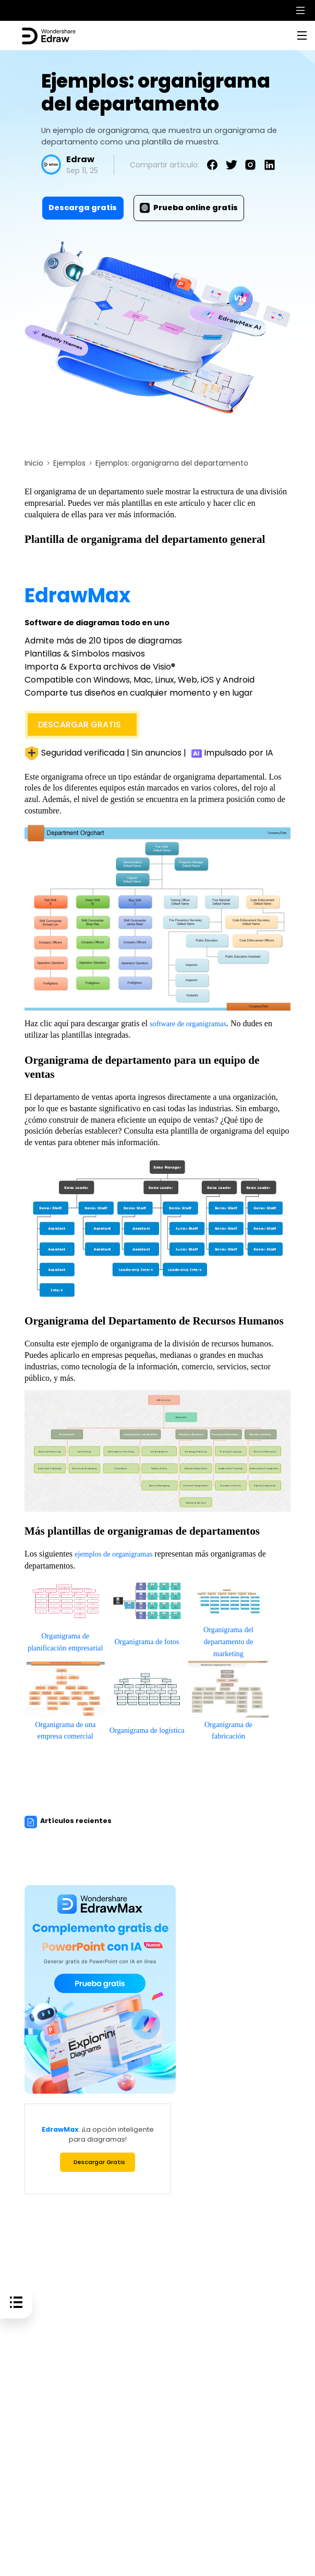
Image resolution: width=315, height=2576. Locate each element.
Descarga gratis (83, 207)
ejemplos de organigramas (118, 1553)
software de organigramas (193, 1023)
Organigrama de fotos (147, 1639)
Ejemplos (69, 463)
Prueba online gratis (189, 207)
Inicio (34, 463)
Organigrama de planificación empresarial (65, 1640)
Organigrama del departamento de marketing (228, 1640)
